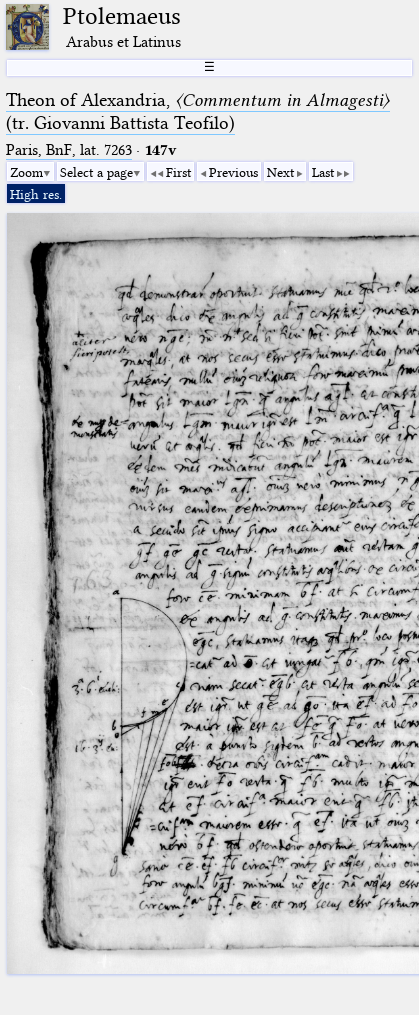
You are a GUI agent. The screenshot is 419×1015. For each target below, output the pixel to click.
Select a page (96, 172)
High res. (36, 194)
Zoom (26, 172)
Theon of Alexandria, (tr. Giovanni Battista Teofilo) (198, 111)
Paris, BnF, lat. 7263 (69, 150)
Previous (233, 172)
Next (280, 172)
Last (323, 172)
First (178, 172)
